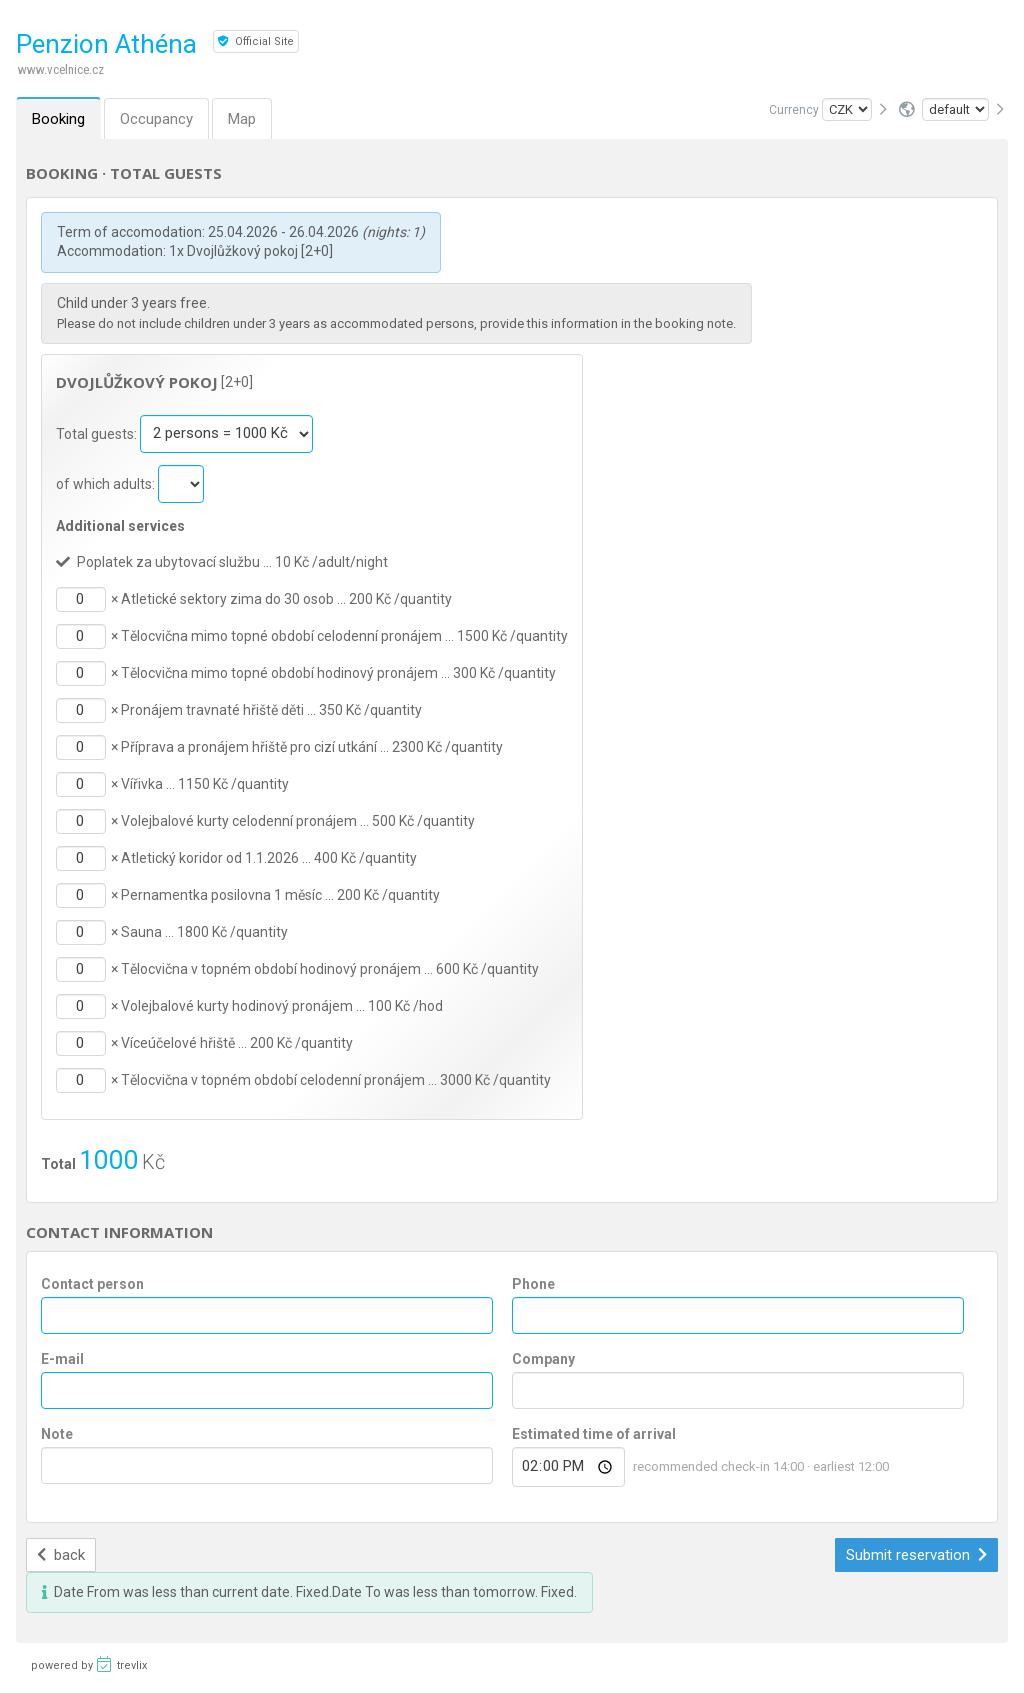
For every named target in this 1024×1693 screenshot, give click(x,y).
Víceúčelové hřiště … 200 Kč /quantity (237, 1043)
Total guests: (98, 433)
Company (543, 1359)
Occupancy (156, 119)
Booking (58, 119)
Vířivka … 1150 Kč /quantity (205, 784)
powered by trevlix (89, 1664)
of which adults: (107, 483)
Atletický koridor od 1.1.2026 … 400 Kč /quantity (269, 858)
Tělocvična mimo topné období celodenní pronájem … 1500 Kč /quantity (344, 636)
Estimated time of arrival (594, 1434)
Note (57, 1434)
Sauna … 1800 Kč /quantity (204, 932)
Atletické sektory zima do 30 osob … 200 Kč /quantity (286, 599)
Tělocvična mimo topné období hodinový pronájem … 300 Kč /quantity (338, 673)
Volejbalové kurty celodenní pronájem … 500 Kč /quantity (298, 821)
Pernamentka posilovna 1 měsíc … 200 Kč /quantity (280, 895)
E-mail (62, 1359)
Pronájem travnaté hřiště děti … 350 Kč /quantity (271, 710)
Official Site (256, 41)
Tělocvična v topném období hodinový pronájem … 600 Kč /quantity (330, 969)
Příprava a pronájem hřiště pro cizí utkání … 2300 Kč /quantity (312, 747)
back (61, 1555)
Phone (533, 1284)
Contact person (92, 1284)
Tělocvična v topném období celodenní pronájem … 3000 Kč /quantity (336, 1080)
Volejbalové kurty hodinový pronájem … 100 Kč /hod (282, 1006)
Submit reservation (917, 1555)
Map (242, 119)
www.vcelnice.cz (61, 69)
